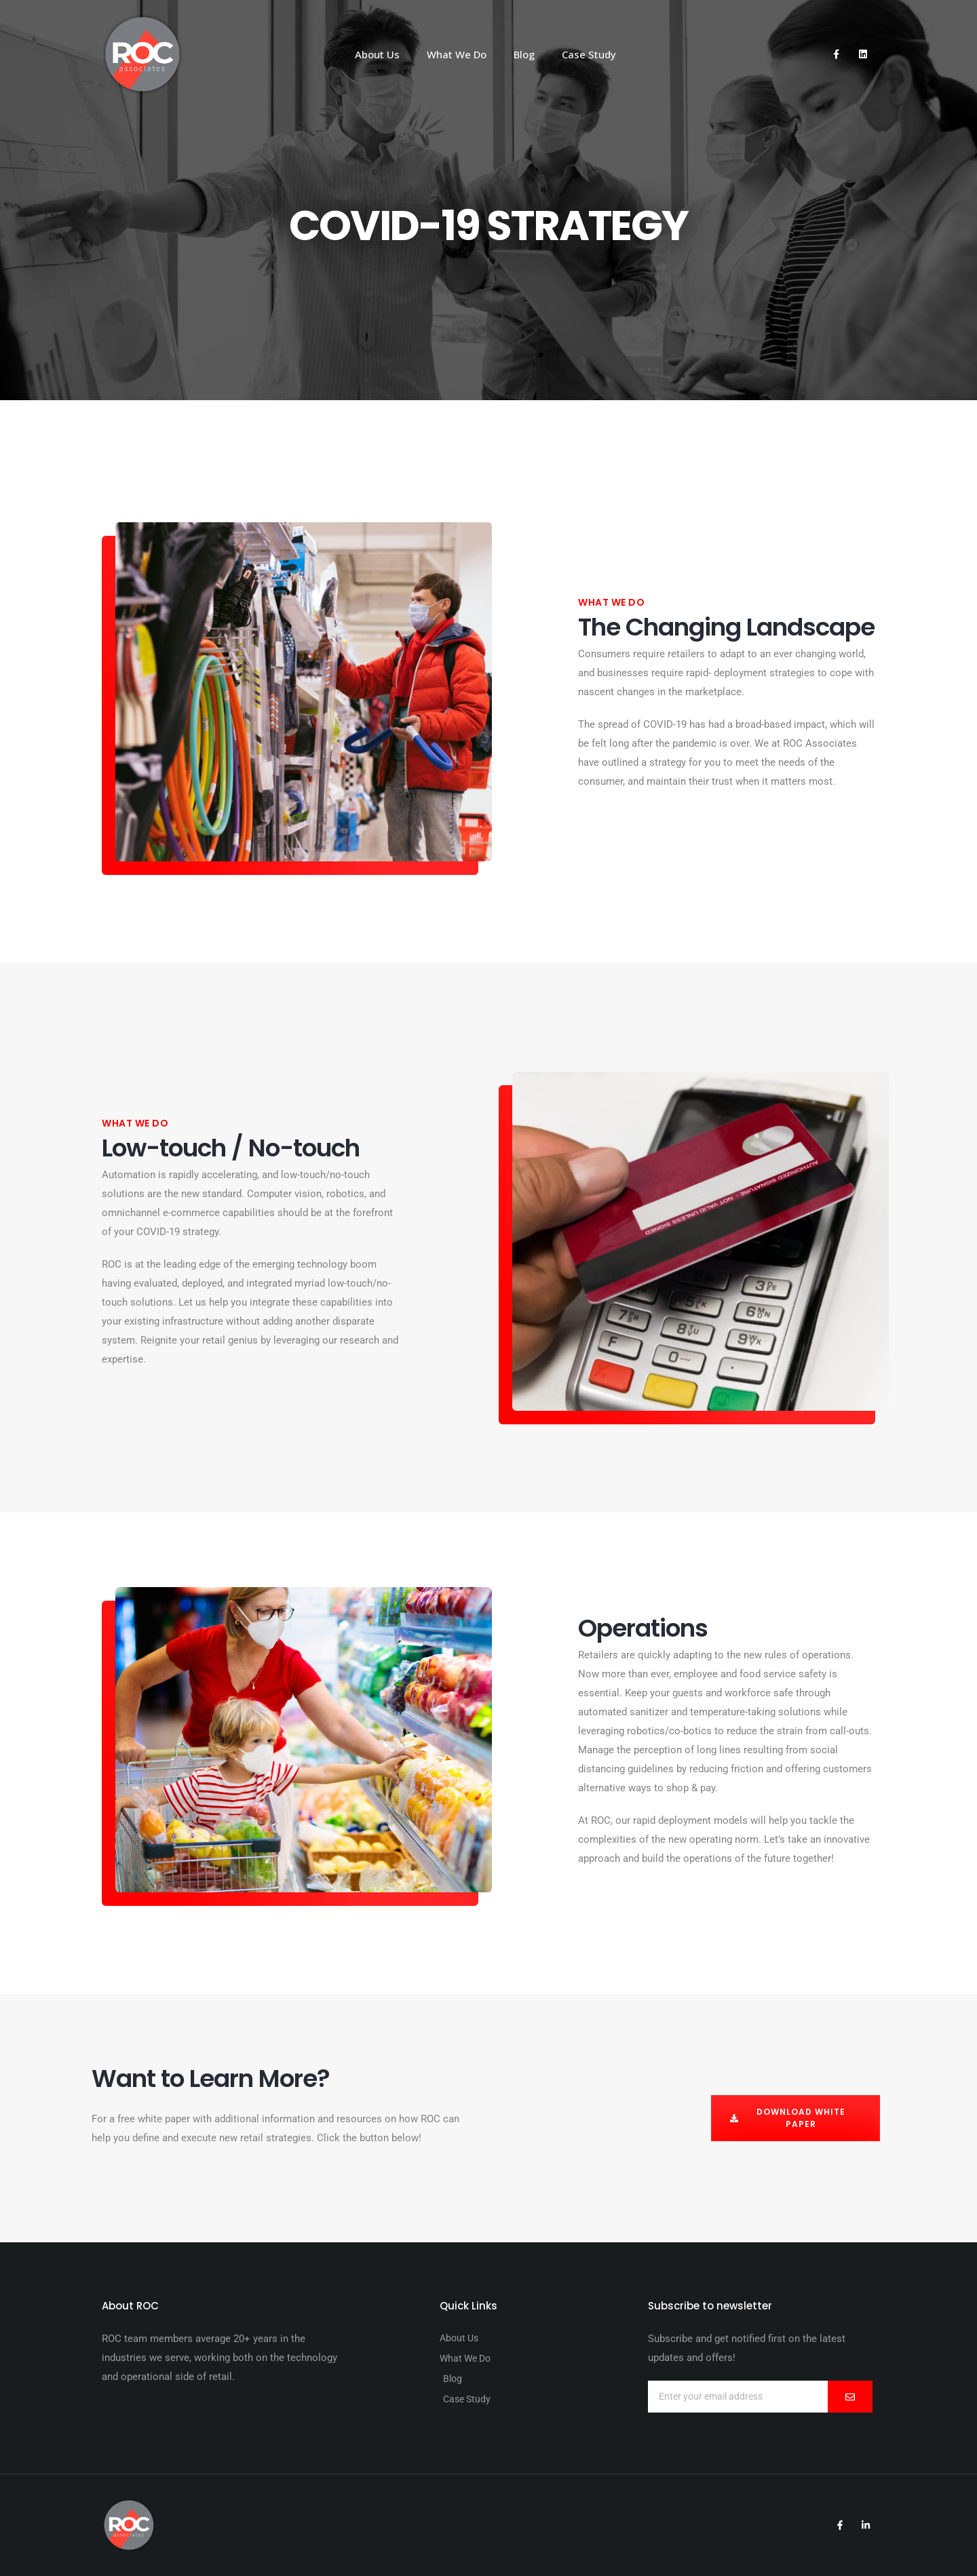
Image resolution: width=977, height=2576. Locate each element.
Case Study (589, 54)
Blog (524, 54)
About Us (377, 54)
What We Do (456, 54)
